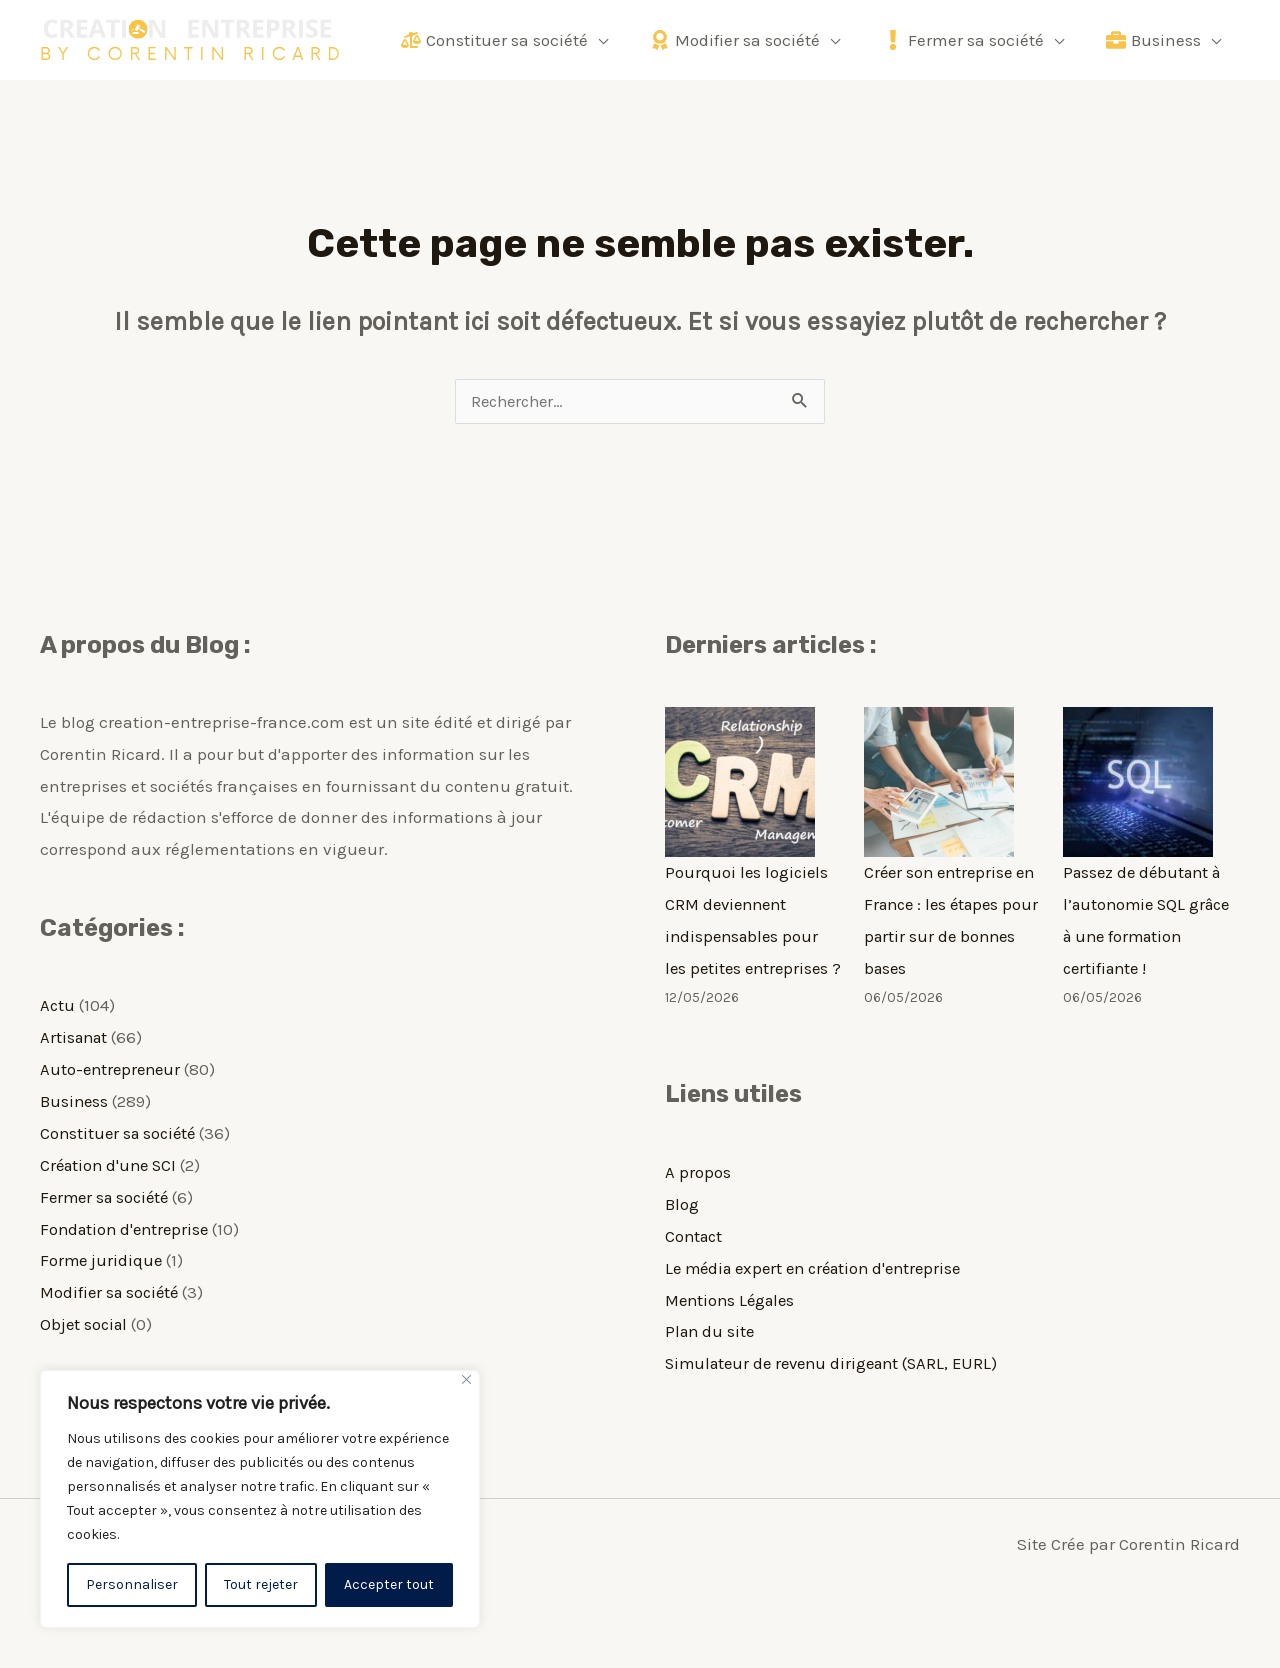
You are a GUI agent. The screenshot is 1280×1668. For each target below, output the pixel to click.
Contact (695, 1266)
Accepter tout (389, 1584)
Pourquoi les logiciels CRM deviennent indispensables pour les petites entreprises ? (750, 936)
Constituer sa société (121, 1133)
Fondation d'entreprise (128, 1227)
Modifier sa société (112, 1291)
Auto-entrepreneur (113, 1070)
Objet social (85, 1322)
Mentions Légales (733, 1330)
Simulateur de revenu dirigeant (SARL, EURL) (839, 1393)
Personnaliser (132, 1584)
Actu (58, 1006)
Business (75, 1101)
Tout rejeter (261, 1584)
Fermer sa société (108, 1196)
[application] (610, 40)
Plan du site (711, 1361)
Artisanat (76, 1038)
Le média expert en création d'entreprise (821, 1298)
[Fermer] (466, 1379)
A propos (698, 1203)
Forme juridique (102, 1259)
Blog (682, 1235)
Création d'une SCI (111, 1164)
